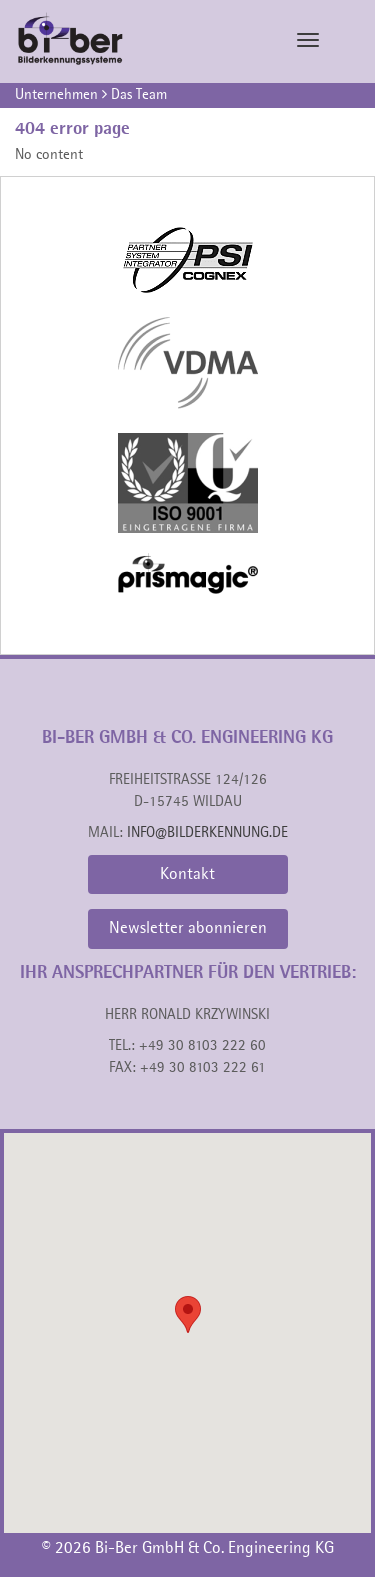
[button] (188, 1314)
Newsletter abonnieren (188, 928)
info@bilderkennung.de (207, 833)
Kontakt (187, 874)
